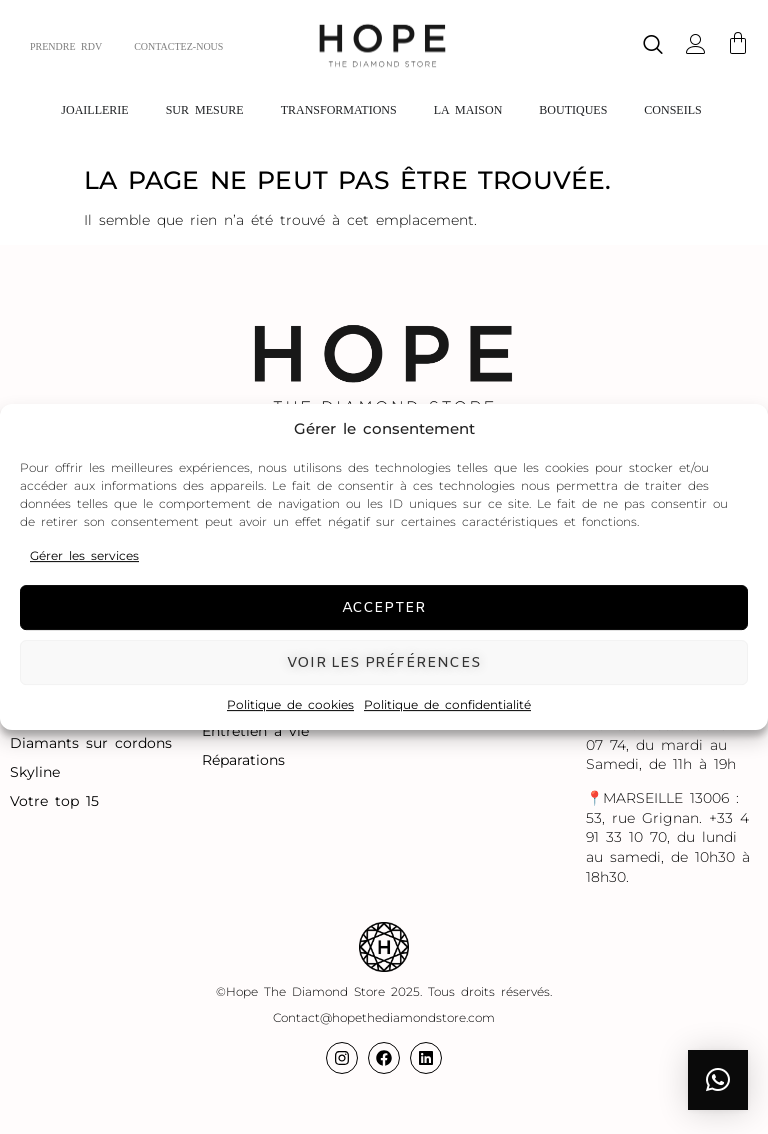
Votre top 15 (58, 801)
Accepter (384, 608)
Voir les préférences (384, 663)
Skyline (35, 772)
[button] (718, 1080)
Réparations (247, 760)
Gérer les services (84, 555)
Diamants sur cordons (94, 743)
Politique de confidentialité (447, 704)
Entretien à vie (259, 731)
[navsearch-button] (653, 46)
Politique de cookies (290, 704)
